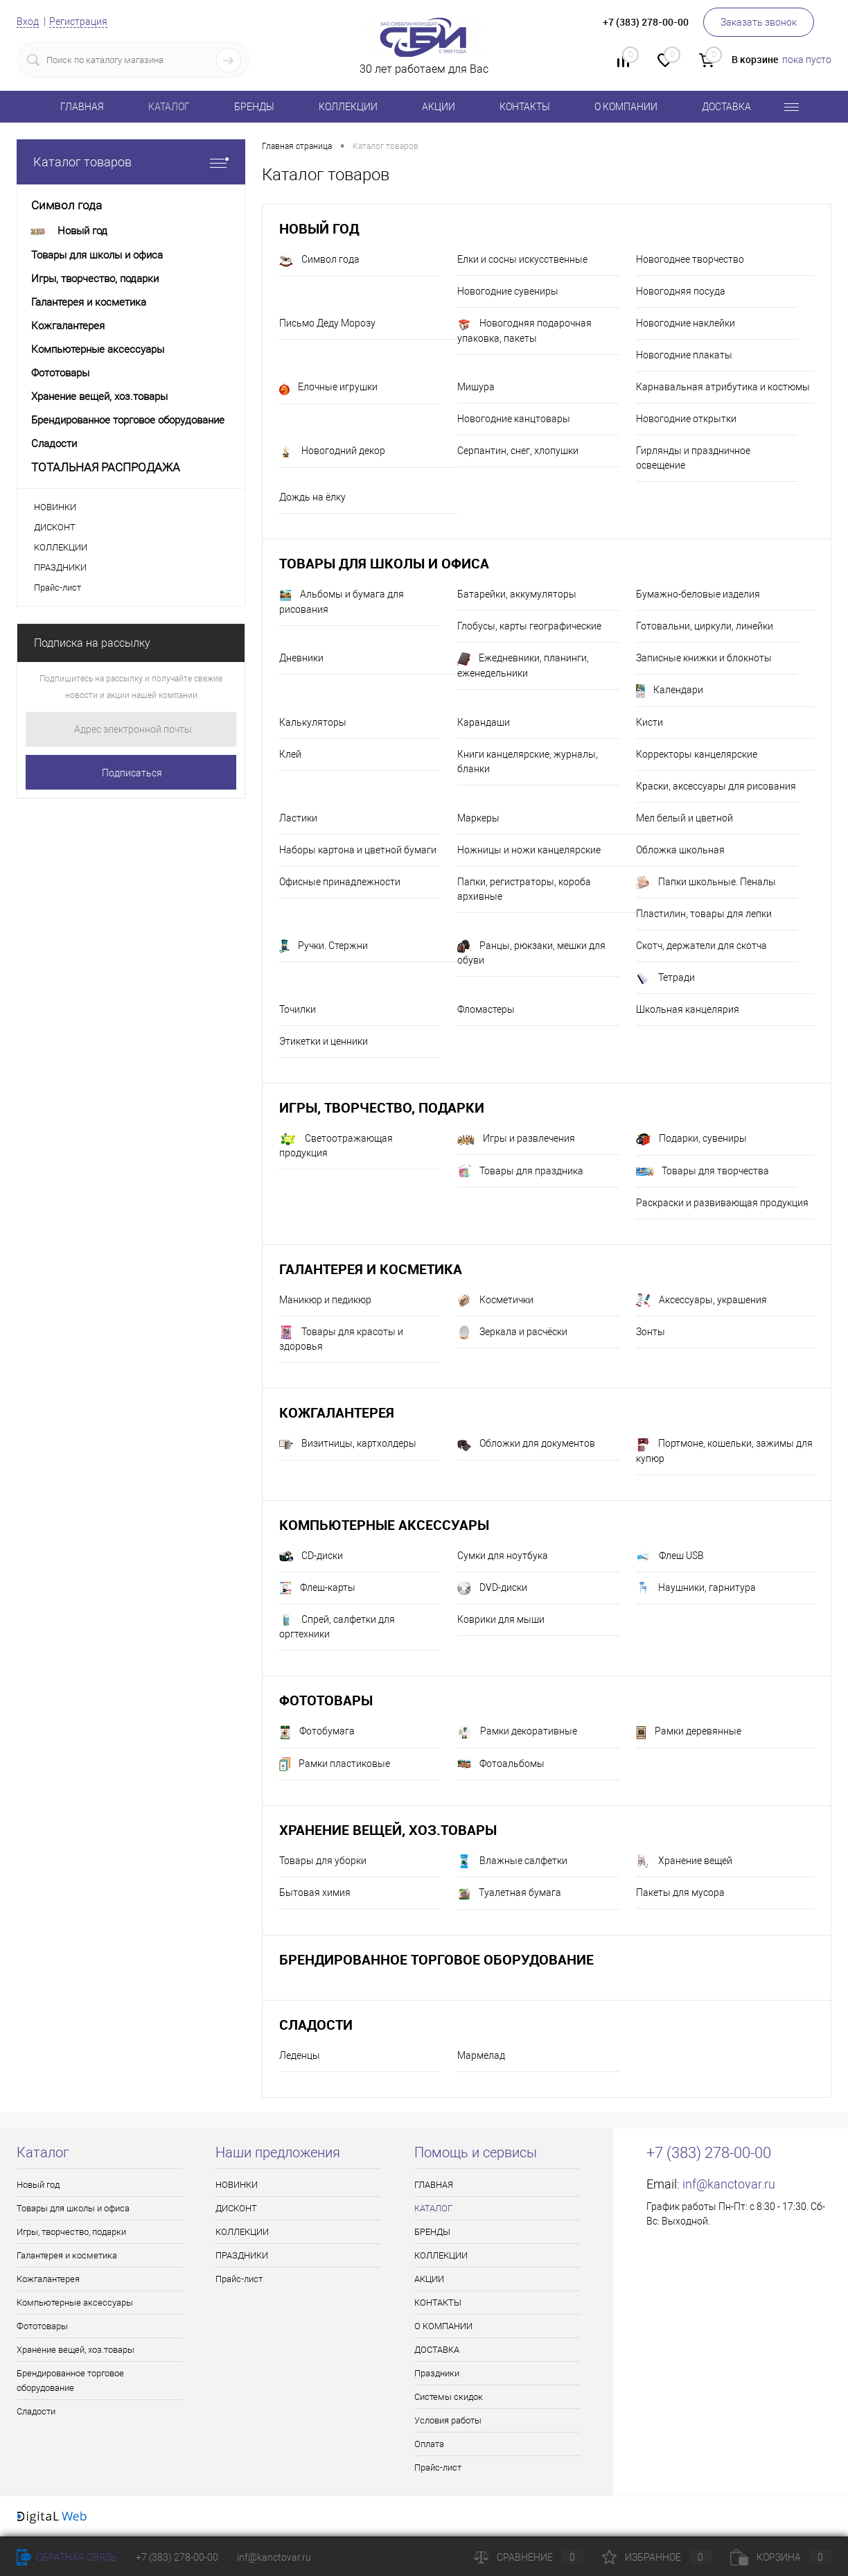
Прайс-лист (57, 587)
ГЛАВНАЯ (82, 106)
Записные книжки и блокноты (704, 657)
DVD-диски (492, 1588)
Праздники (436, 2373)
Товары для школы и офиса (384, 563)
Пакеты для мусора (680, 1892)
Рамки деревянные (688, 1732)
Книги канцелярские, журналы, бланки (527, 761)
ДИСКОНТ (55, 527)
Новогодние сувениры (507, 291)
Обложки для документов (526, 1445)
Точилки (297, 1009)
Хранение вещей (684, 1861)
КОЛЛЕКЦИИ (348, 106)
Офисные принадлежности (339, 881)
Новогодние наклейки (685, 323)
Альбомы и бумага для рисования (341, 602)
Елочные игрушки (328, 388)
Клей (290, 754)
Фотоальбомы (501, 1764)
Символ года (319, 261)
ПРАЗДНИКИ (60, 567)
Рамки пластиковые (334, 1764)
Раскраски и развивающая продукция (722, 1202)
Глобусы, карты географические (529, 626)
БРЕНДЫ (254, 106)
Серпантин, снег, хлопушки (517, 450)
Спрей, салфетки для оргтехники (337, 1626)
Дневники (301, 657)
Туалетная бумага (509, 1894)
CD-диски (311, 1556)
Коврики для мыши (501, 1619)
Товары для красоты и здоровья (341, 1338)
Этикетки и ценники (323, 1041)
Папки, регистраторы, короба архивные (524, 889)
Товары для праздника (520, 1171)
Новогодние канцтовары (513, 418)
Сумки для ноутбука (502, 1555)
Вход (28, 21)
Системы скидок (448, 2397)
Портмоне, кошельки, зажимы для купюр (724, 1451)
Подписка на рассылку (92, 643)
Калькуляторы (312, 722)
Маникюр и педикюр (325, 1299)
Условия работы (448, 2420)
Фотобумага (317, 1732)
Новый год (319, 228)
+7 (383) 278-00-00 (177, 2557)
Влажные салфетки (512, 1861)
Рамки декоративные (517, 1732)
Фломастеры (486, 1009)
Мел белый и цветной (684, 818)
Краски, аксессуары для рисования (716, 786)
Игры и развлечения (516, 1139)
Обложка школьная (680, 849)
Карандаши (483, 722)
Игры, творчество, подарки (381, 1107)
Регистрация (78, 21)
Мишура (476, 386)
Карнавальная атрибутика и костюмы (723, 386)
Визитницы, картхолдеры (347, 1445)
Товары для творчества (702, 1170)
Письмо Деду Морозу (327, 323)
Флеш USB (670, 1556)
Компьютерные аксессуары (384, 1524)
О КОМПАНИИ (625, 106)
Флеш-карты (317, 1588)
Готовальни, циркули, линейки (704, 626)
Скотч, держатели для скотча (701, 945)
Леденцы (299, 2055)
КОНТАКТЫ (525, 106)
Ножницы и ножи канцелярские (529, 849)
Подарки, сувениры (691, 1140)
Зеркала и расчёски (512, 1332)
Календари (669, 691)
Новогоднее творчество (690, 259)
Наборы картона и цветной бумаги (357, 849)
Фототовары (326, 1700)
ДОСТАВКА (726, 106)
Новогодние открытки (686, 418)
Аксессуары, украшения (701, 1300)
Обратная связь (67, 2557)
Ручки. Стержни (323, 946)
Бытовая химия (315, 1892)
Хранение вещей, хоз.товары (388, 1829)
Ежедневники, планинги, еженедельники (523, 665)
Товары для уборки (322, 1860)
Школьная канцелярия (687, 1009)
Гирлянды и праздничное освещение (693, 458)
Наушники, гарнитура (696, 1588)
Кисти (649, 722)
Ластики (298, 818)
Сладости (316, 2024)
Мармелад (481, 2055)
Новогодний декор (332, 452)
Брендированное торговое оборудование (436, 1959)
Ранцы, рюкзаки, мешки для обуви (531, 952)
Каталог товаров (131, 161)
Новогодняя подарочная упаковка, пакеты (524, 330)
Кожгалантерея (336, 1412)
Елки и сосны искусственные (522, 259)
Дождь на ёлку (312, 497)
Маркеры (478, 818)
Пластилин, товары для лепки (704, 913)
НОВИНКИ (55, 507)
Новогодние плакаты (684, 354)
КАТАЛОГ (169, 106)
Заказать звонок (759, 22)
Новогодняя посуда (680, 291)
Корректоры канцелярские (696, 754)
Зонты (650, 1331)
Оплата (429, 2444)
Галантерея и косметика (370, 1269)
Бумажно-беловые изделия (698, 594)
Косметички (495, 1300)
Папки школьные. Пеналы (706, 882)
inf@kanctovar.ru (728, 2184)
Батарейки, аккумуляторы (516, 594)
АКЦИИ (438, 106)
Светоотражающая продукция (336, 1145)
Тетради (665, 978)
